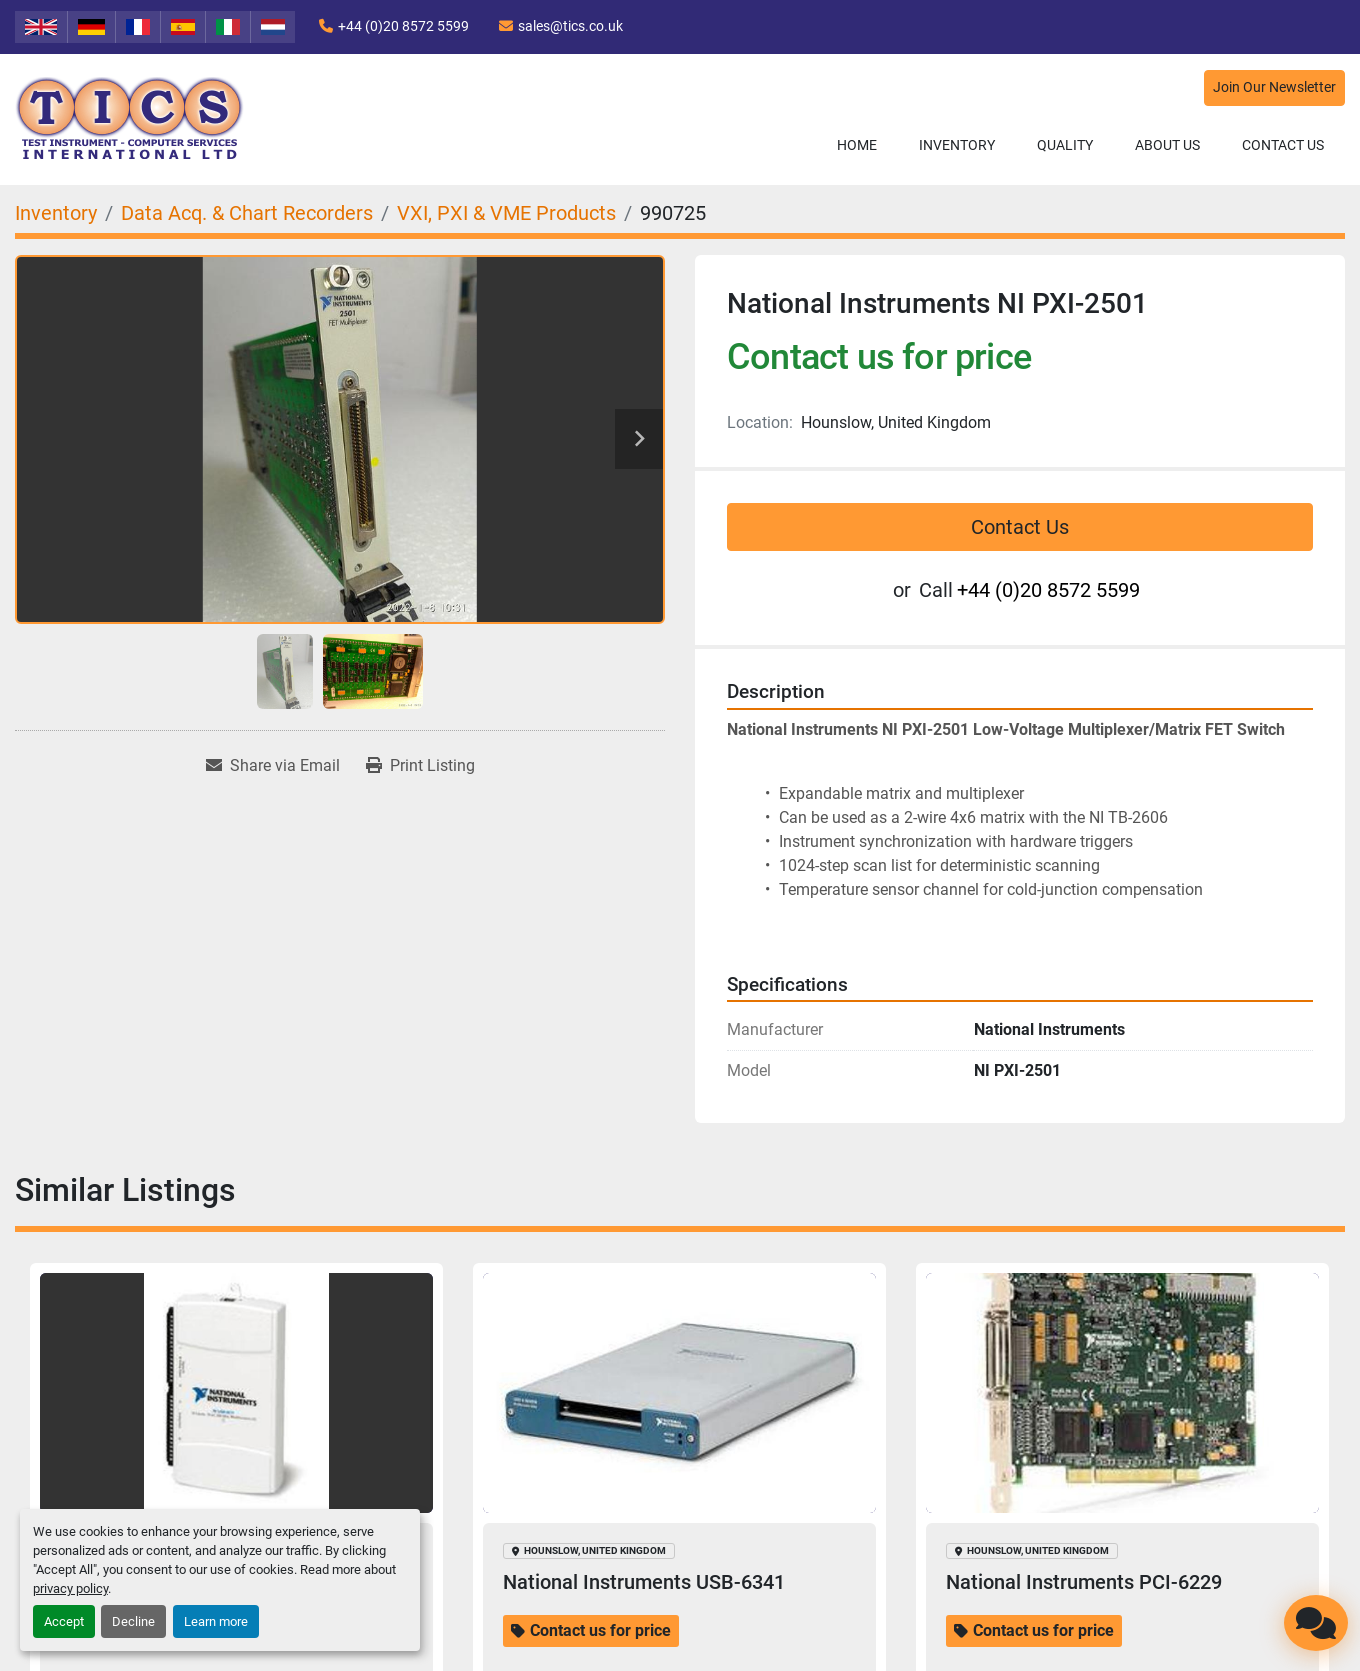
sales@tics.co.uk (570, 26)
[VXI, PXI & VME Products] (506, 213)
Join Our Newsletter (1274, 87)
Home (857, 145)
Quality (1065, 145)
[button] (957, 145)
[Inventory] (56, 213)
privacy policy (70, 1588)
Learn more (216, 1621)
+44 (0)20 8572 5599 (403, 26)
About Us (1167, 145)
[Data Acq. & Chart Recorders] (247, 213)
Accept (64, 1621)
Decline (133, 1621)
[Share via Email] (273, 766)
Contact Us (1283, 145)
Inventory (957, 145)
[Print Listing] (420, 766)
